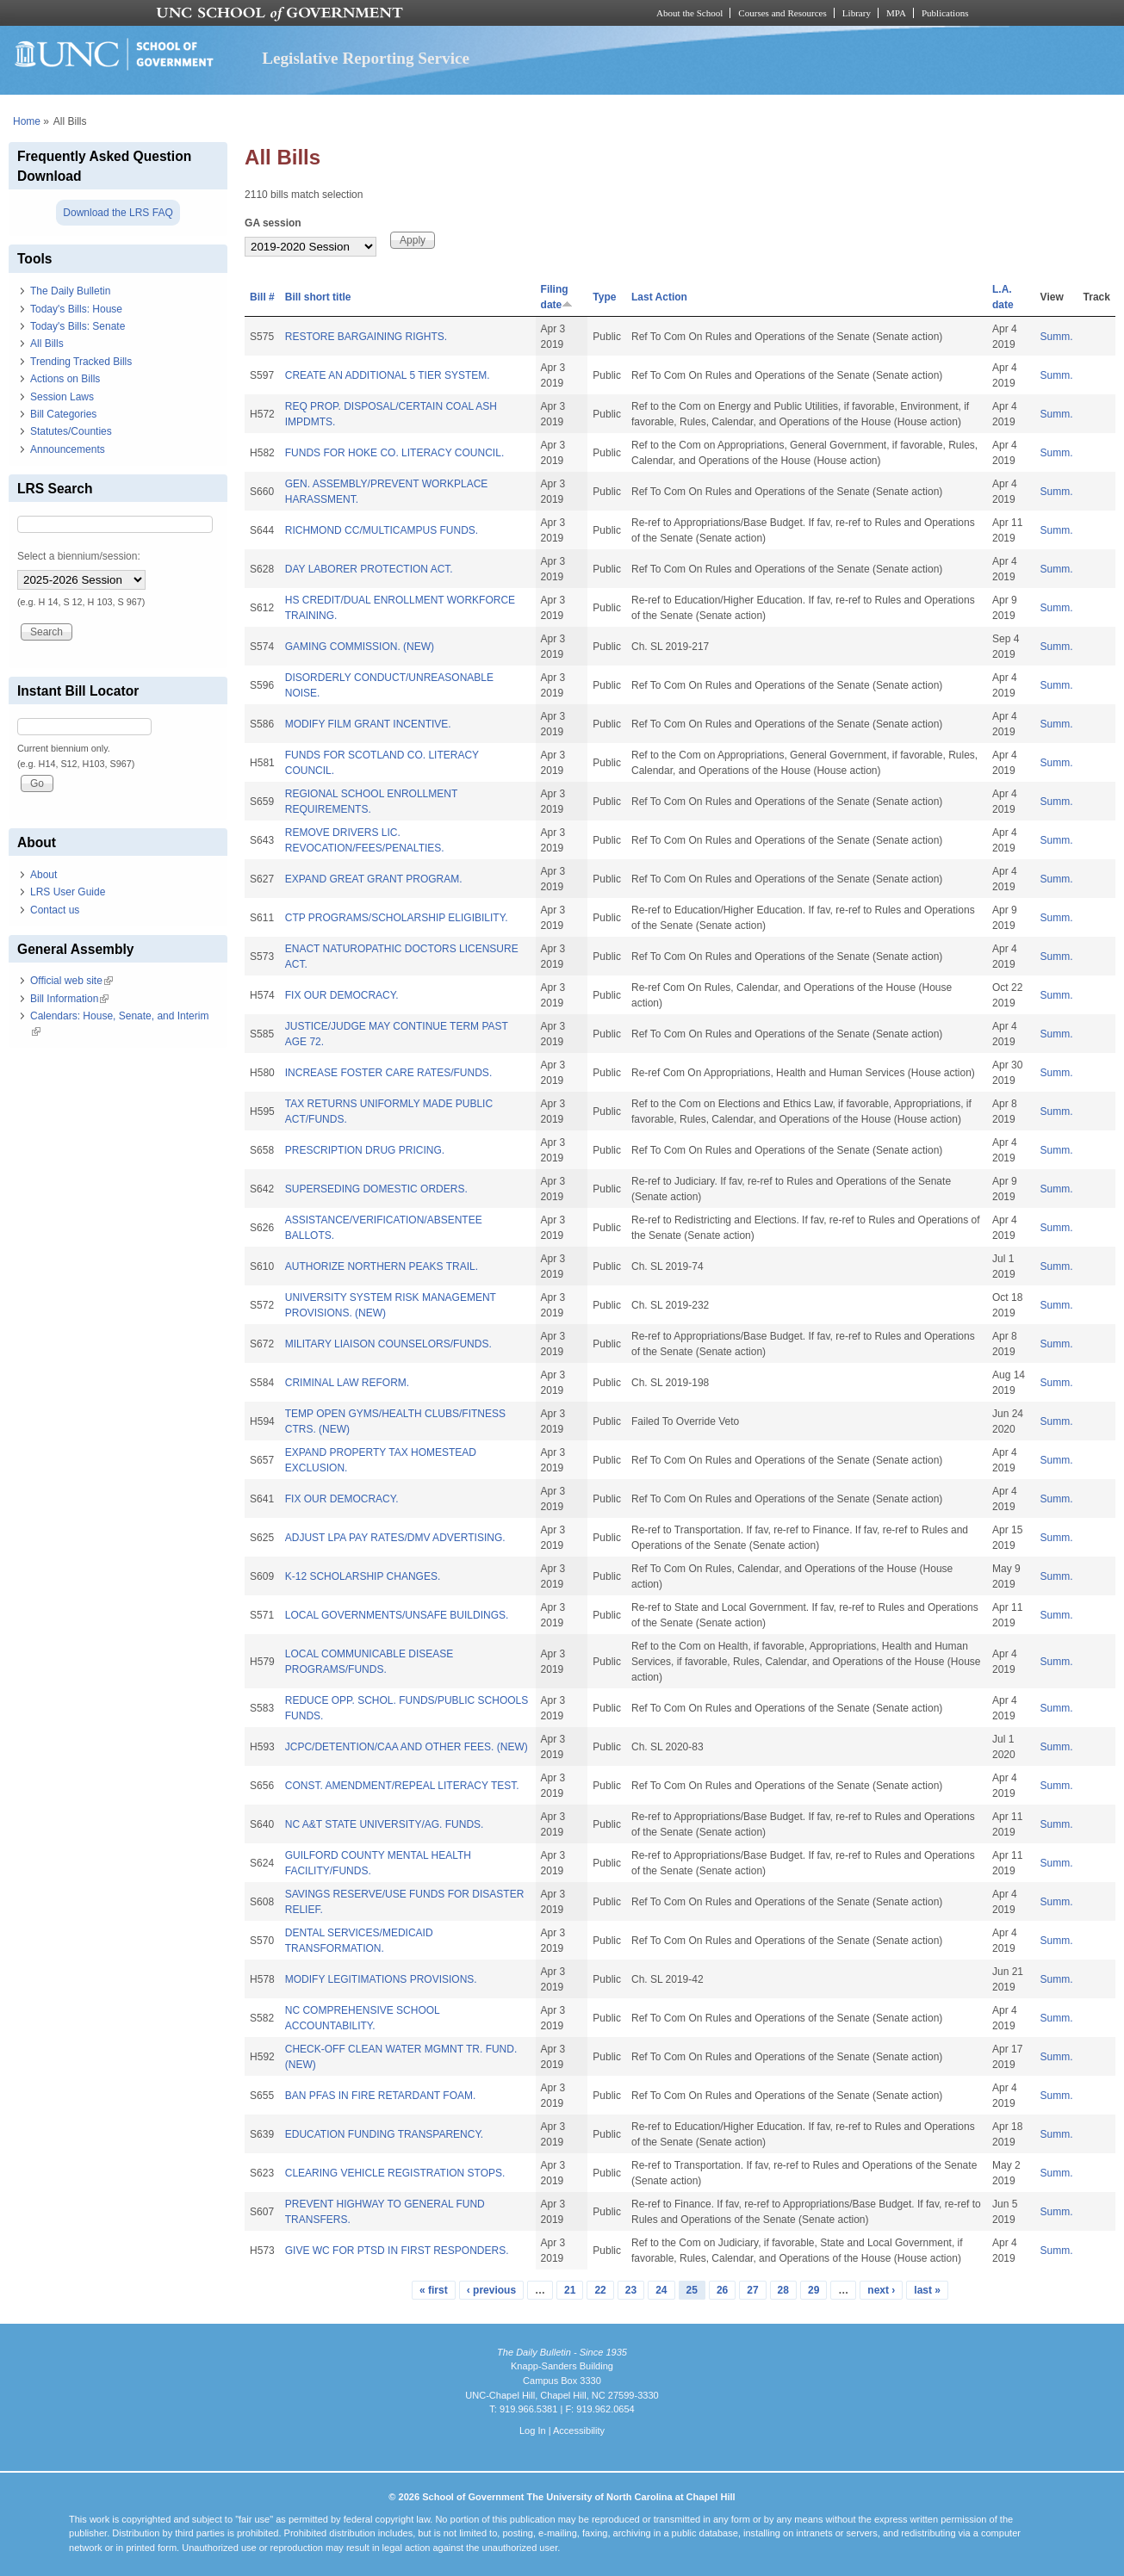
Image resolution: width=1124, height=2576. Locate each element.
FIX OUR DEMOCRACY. (342, 995)
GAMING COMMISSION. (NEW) (359, 647)
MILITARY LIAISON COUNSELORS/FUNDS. (388, 1344)
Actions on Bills (65, 379)
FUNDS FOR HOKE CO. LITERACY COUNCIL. (394, 453)
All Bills (47, 343)
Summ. (1056, 337)
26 (722, 2290)
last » (927, 2290)
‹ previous (491, 2290)
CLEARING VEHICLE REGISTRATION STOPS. (395, 2173)
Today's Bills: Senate (77, 326)
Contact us (54, 910)
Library (856, 13)
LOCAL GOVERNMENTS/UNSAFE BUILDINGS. (397, 1615)
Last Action (659, 297)
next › (881, 2290)
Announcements (67, 449)
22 (599, 2290)
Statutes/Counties (71, 431)
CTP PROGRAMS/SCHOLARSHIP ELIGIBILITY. (396, 918)
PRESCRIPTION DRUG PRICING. (364, 1150)
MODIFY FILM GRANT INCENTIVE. (368, 724)
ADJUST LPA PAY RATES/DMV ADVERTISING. (395, 1538)
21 (569, 2290)
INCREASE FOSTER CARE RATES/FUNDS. (388, 1073)
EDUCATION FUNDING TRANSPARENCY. (384, 2134)
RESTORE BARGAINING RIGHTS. (366, 337)
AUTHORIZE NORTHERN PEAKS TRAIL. (381, 1266)
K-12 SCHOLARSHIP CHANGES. (363, 1576)
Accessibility (579, 2430)
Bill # (262, 297)
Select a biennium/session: (78, 556)
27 (752, 2290)
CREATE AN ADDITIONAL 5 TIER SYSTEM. (387, 375)
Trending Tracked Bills (81, 362)
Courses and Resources (782, 13)
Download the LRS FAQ (117, 213)
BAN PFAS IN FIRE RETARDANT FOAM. (380, 2096)
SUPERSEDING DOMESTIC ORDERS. (376, 1189)
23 (631, 2290)
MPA (896, 13)
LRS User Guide (67, 892)
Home (26, 121)
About (43, 875)
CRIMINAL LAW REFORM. (347, 1383)
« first (433, 2290)
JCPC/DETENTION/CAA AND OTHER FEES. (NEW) (406, 1747)
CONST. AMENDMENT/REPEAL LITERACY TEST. (402, 1786)
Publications (945, 13)
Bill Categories (63, 414)
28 (783, 2290)
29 (813, 2290)
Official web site (71, 981)
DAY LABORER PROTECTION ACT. (369, 569)
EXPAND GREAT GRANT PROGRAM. (374, 879)
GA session (273, 223)
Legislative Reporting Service (365, 58)
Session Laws (62, 397)
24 (661, 2290)
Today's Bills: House (76, 309)
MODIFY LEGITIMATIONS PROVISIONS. (381, 1979)
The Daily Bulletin (70, 291)
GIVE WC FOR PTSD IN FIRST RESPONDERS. (397, 2251)
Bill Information (69, 999)
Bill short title (318, 297)
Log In (532, 2430)
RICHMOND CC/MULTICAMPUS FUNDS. (381, 530)
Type (604, 297)
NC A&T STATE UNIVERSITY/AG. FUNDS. (384, 1824)
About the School (689, 13)
